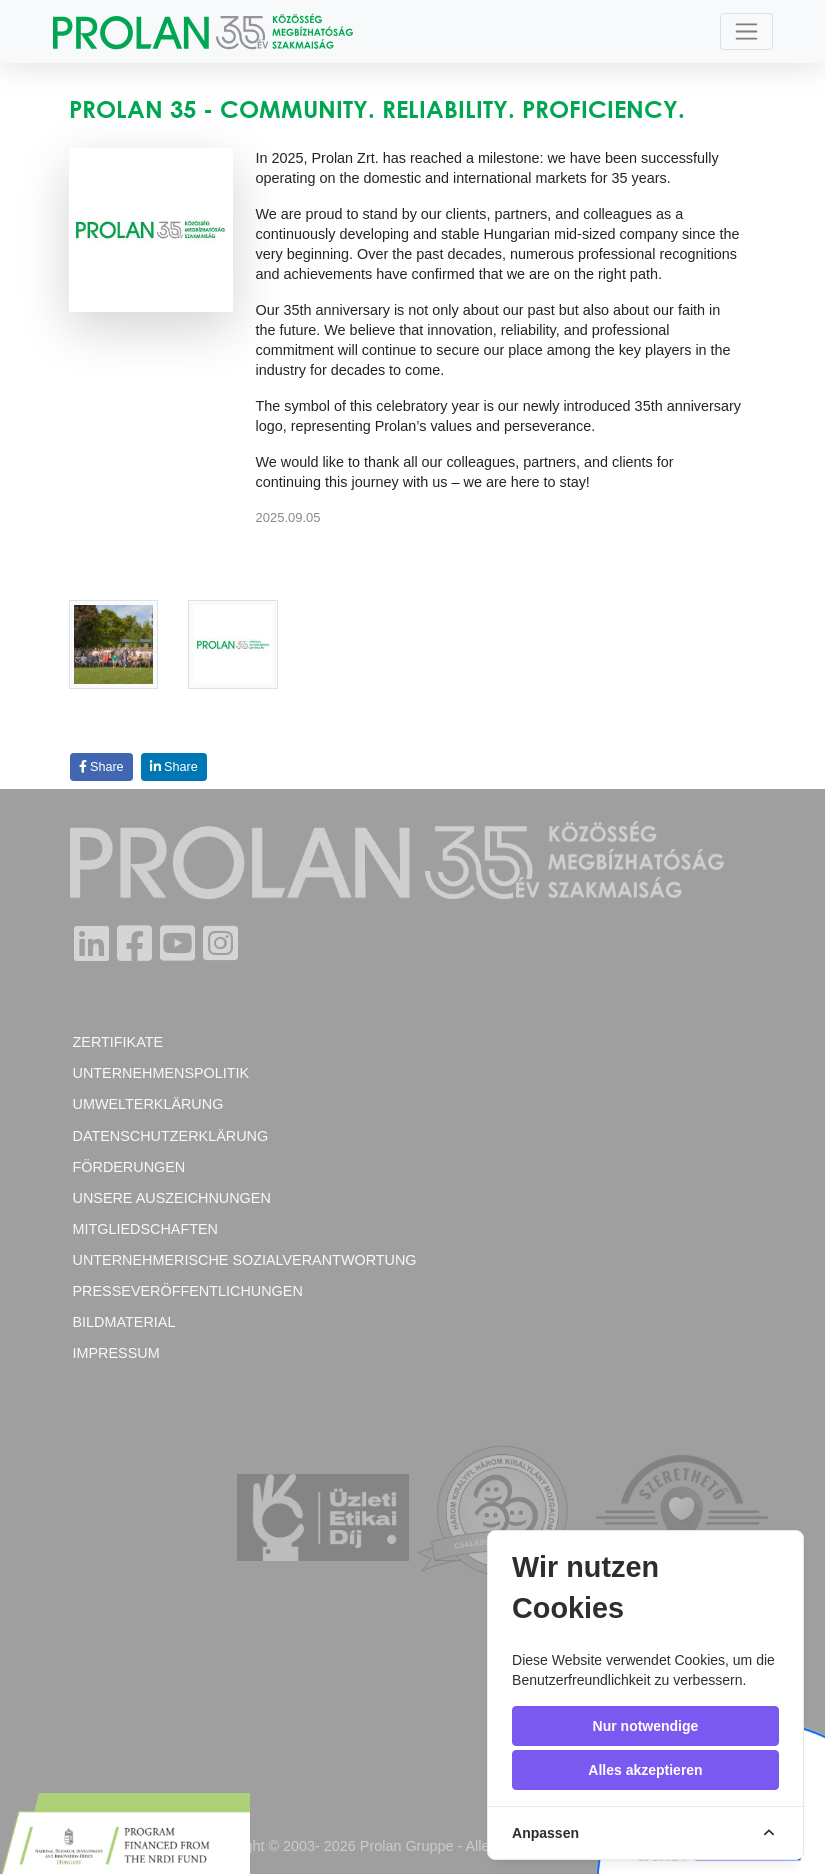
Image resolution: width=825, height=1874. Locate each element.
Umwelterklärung (148, 1104)
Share (101, 767)
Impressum (116, 1353)
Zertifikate (118, 1042)
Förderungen (129, 1167)
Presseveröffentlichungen (188, 1291)
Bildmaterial (124, 1322)
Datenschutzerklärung (171, 1136)
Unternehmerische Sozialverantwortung (245, 1260)
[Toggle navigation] (746, 31)
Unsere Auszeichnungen (172, 1198)
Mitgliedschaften (146, 1229)
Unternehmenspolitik (161, 1073)
